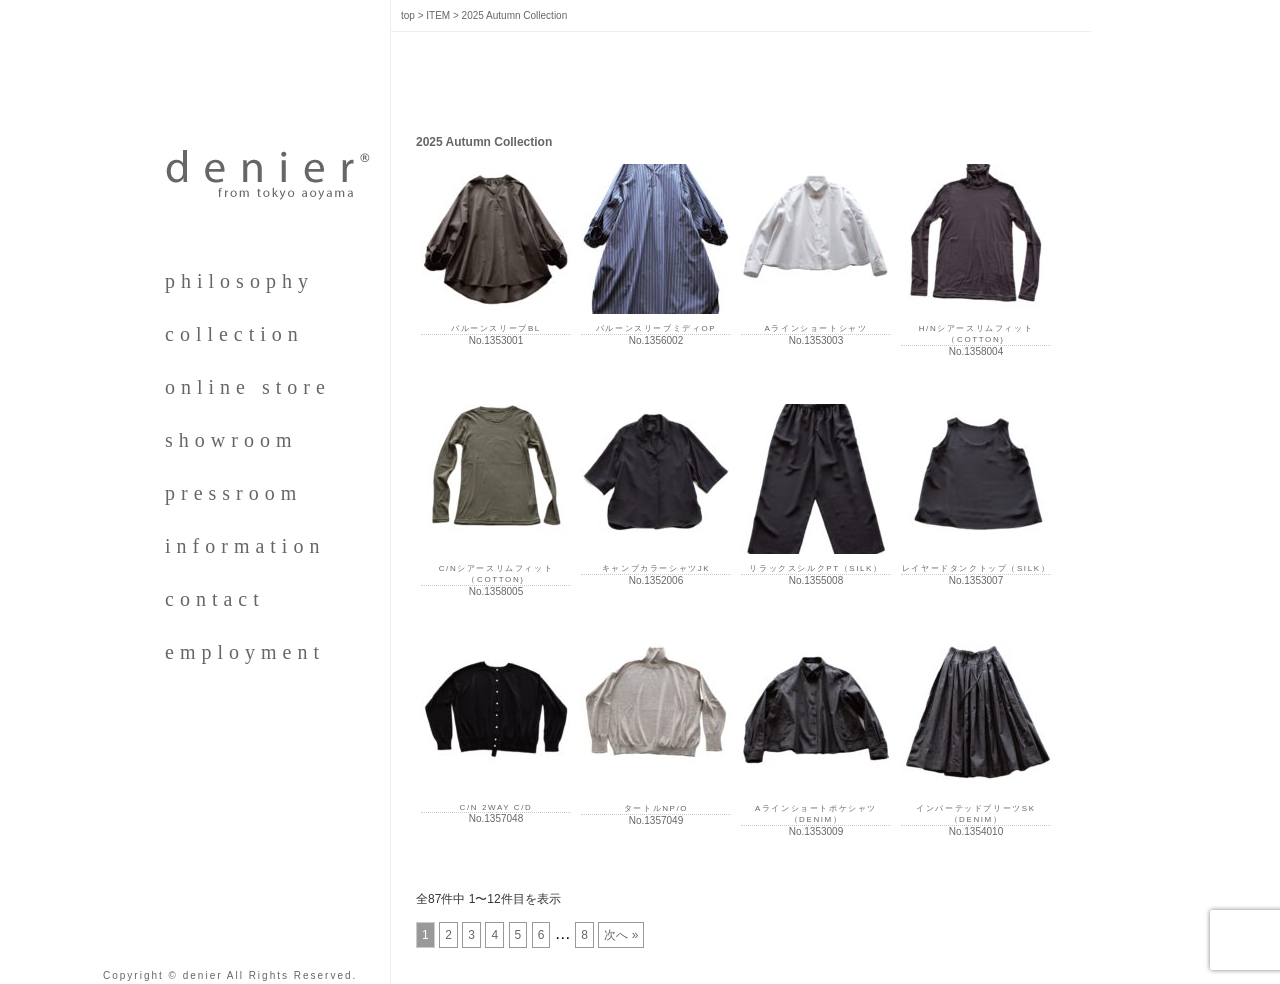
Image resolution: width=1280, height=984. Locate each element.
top (408, 15)
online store (248, 387)
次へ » (621, 935)
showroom (231, 440)
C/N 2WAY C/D (496, 807)
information (245, 546)
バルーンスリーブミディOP (656, 328)
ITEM (438, 15)
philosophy (239, 281)
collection (234, 334)
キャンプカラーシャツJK (656, 568)
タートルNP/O (656, 808)
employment (245, 652)
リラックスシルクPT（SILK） (815, 568)
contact (215, 599)
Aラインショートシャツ (816, 328)
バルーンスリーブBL (496, 328)
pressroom (233, 493)
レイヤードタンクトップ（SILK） (976, 568)
